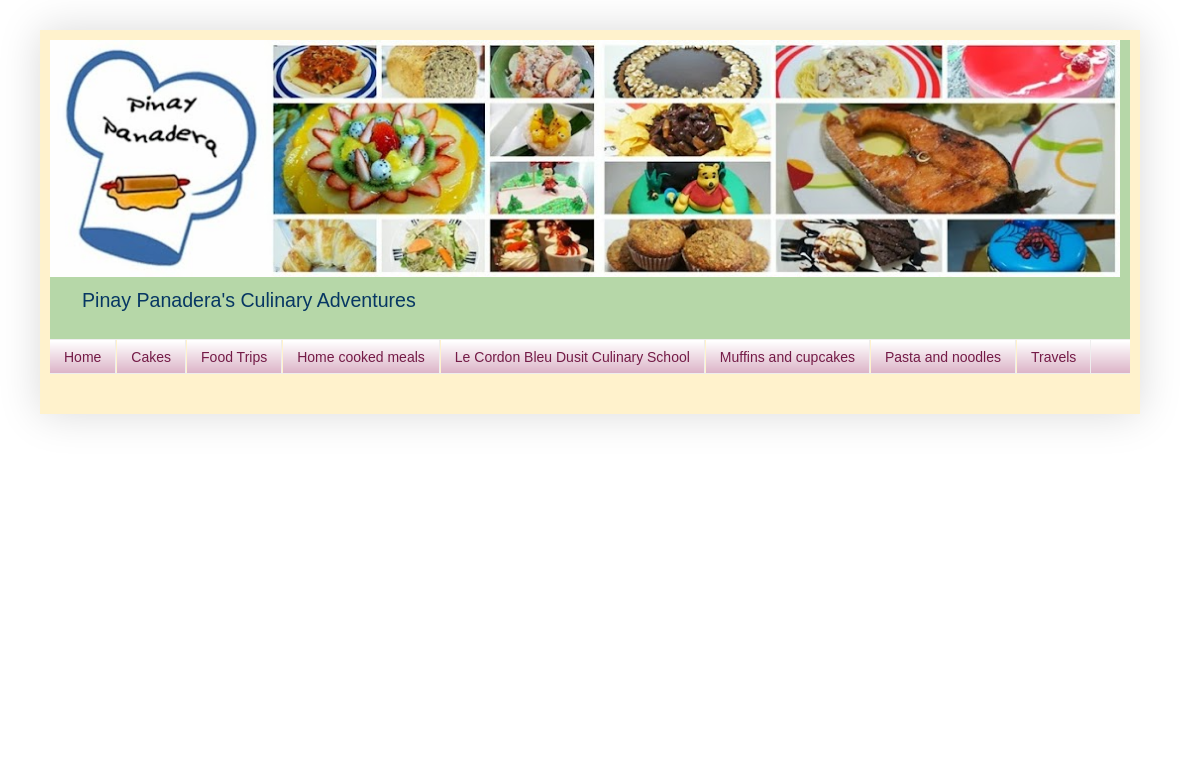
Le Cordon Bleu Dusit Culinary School (572, 357)
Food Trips (234, 357)
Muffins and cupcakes (787, 357)
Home (82, 357)
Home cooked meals (361, 357)
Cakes (151, 357)
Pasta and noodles (943, 357)
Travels (1053, 357)
